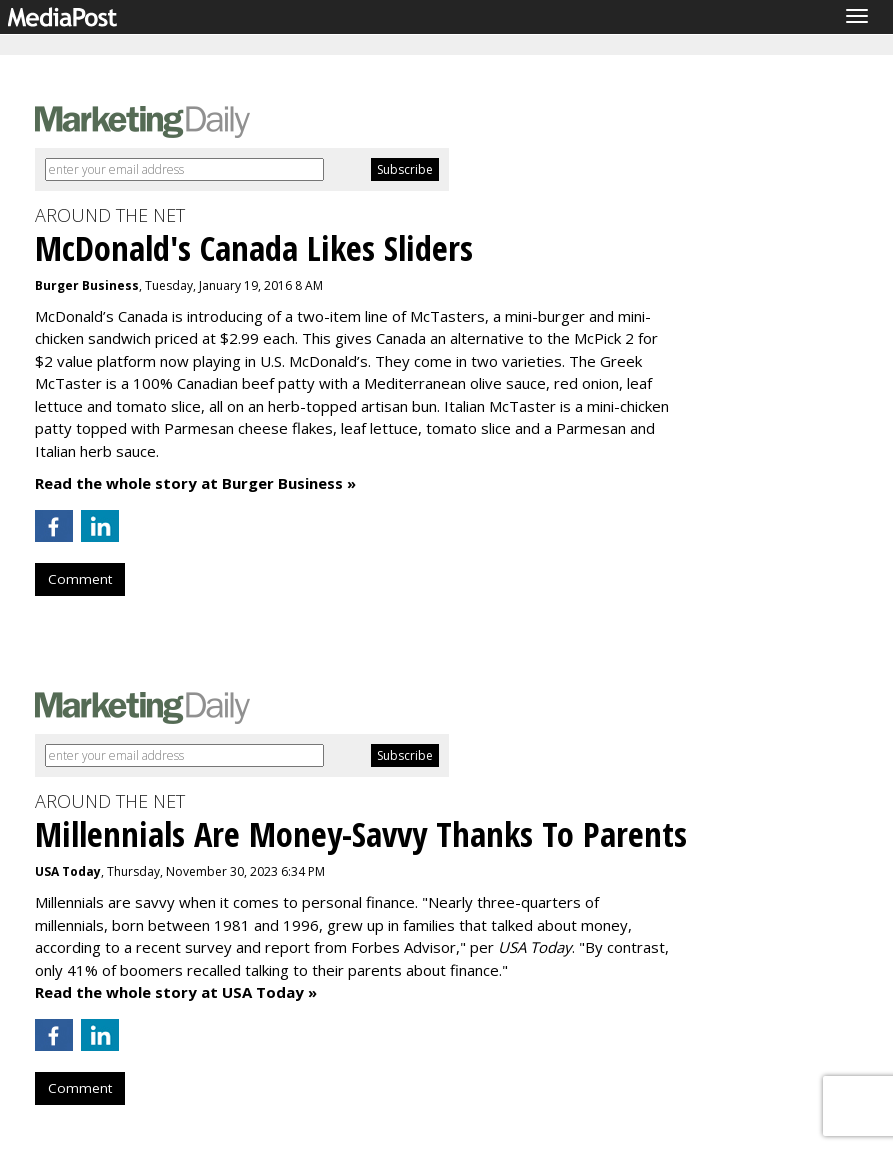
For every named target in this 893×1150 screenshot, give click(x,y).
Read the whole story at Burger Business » (195, 483)
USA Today (68, 871)
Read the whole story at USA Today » (176, 992)
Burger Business (87, 285)
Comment (80, 579)
